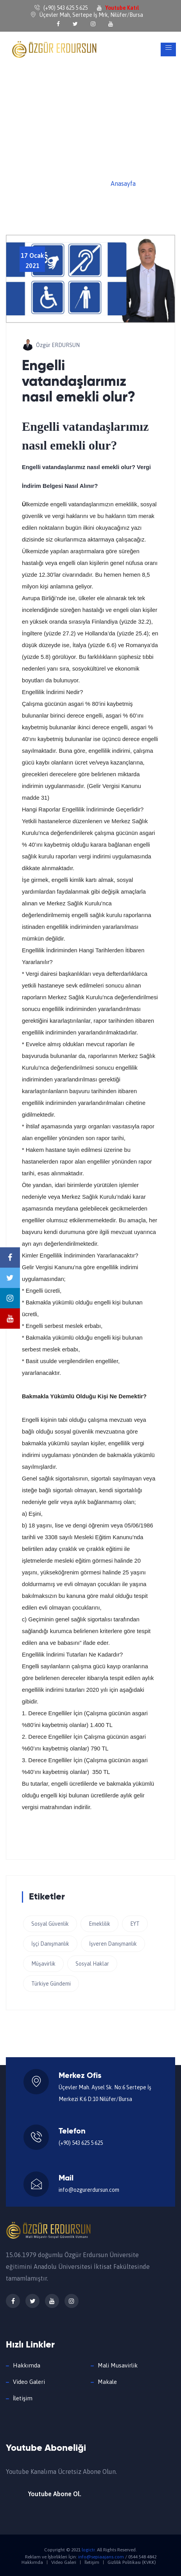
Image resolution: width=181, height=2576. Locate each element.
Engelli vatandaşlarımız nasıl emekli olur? (78, 382)
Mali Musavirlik (118, 2365)
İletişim (22, 2398)
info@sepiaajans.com (101, 2557)
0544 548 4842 (142, 2557)
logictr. (89, 2550)
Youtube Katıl (122, 8)
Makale (107, 2381)
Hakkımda (26, 2365)
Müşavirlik (43, 1964)
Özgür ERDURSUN (58, 345)
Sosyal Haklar (92, 1964)
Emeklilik (99, 1924)
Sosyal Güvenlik (50, 1924)
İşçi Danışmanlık (50, 1944)
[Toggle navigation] (168, 49)
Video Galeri (29, 2381)
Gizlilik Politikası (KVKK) (132, 2562)
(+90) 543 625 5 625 (81, 2143)
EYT (135, 1924)
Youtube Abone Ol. (54, 2493)
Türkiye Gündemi (51, 1984)
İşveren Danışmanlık (113, 1944)
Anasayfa (123, 183)
